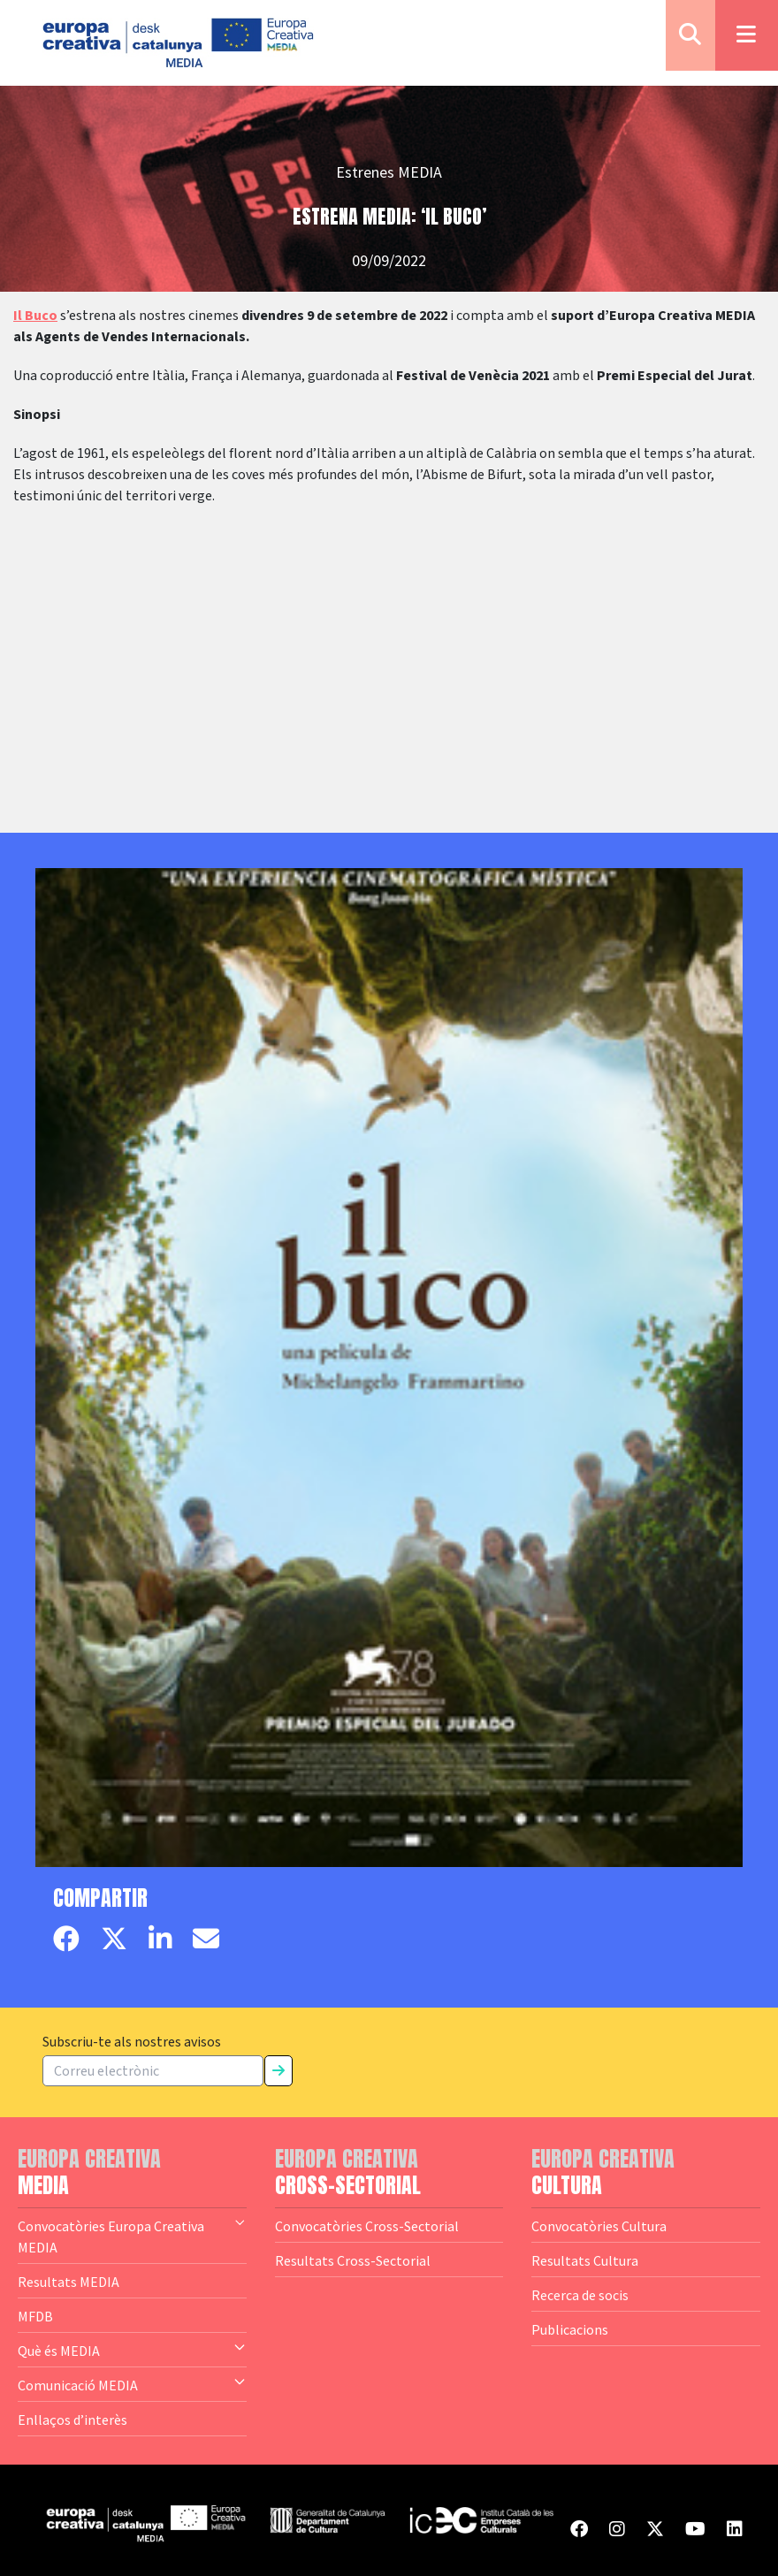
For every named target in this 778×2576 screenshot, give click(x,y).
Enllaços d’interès (72, 2419)
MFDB (35, 2316)
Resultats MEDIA (68, 2281)
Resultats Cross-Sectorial (353, 2260)
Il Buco (35, 315)
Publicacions (569, 2329)
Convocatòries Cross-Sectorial (367, 2226)
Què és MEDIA (132, 2349)
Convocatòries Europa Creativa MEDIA (132, 2235)
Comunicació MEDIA (132, 2384)
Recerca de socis (580, 2295)
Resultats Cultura (584, 2260)
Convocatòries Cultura (599, 2226)
